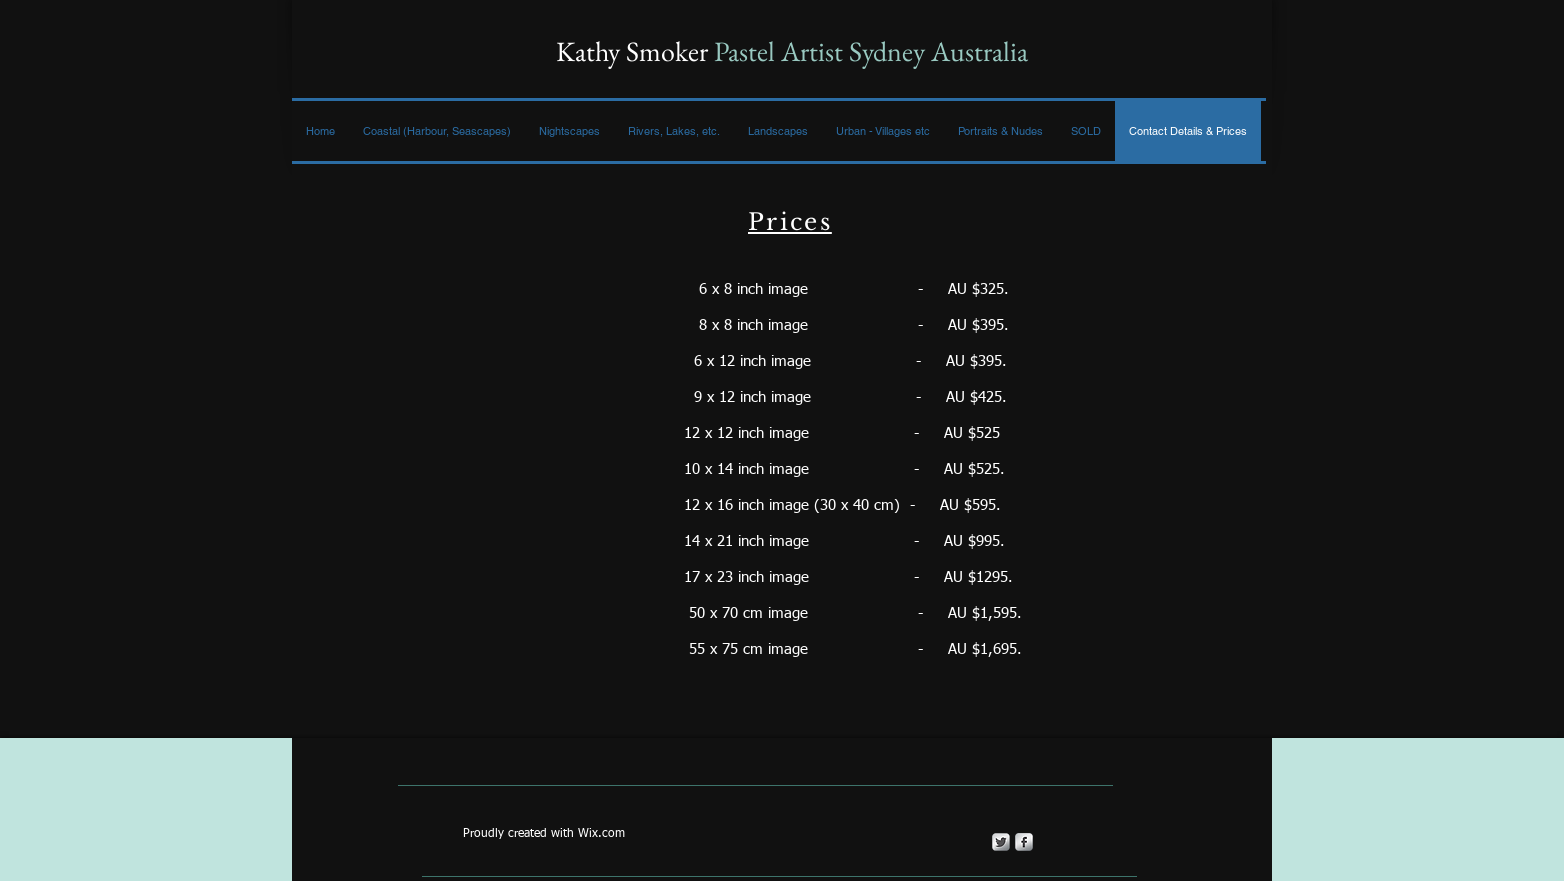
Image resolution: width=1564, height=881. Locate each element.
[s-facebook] (1024, 842)
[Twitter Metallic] (1001, 842)
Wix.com (601, 834)
